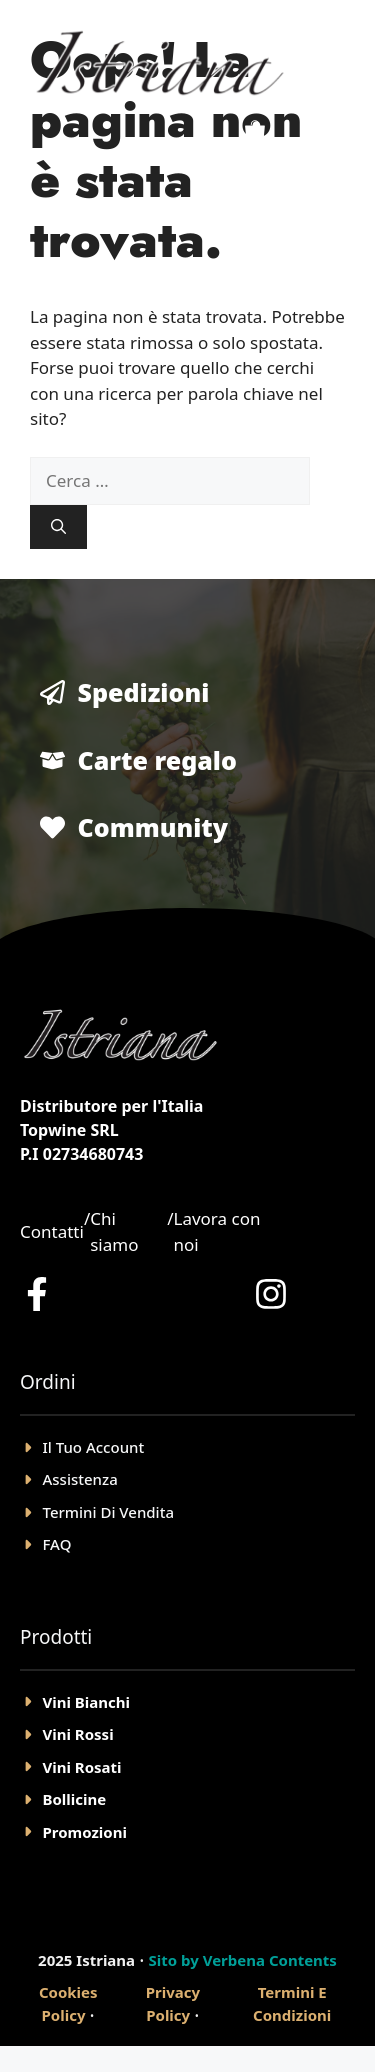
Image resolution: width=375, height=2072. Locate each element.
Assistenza (80, 1479)
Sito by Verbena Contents (243, 1960)
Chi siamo (114, 1231)
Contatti (52, 1231)
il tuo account (94, 1447)
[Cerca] (58, 527)
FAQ (57, 1544)
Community (153, 827)
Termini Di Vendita (108, 1512)
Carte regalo (157, 760)
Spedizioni (144, 692)
